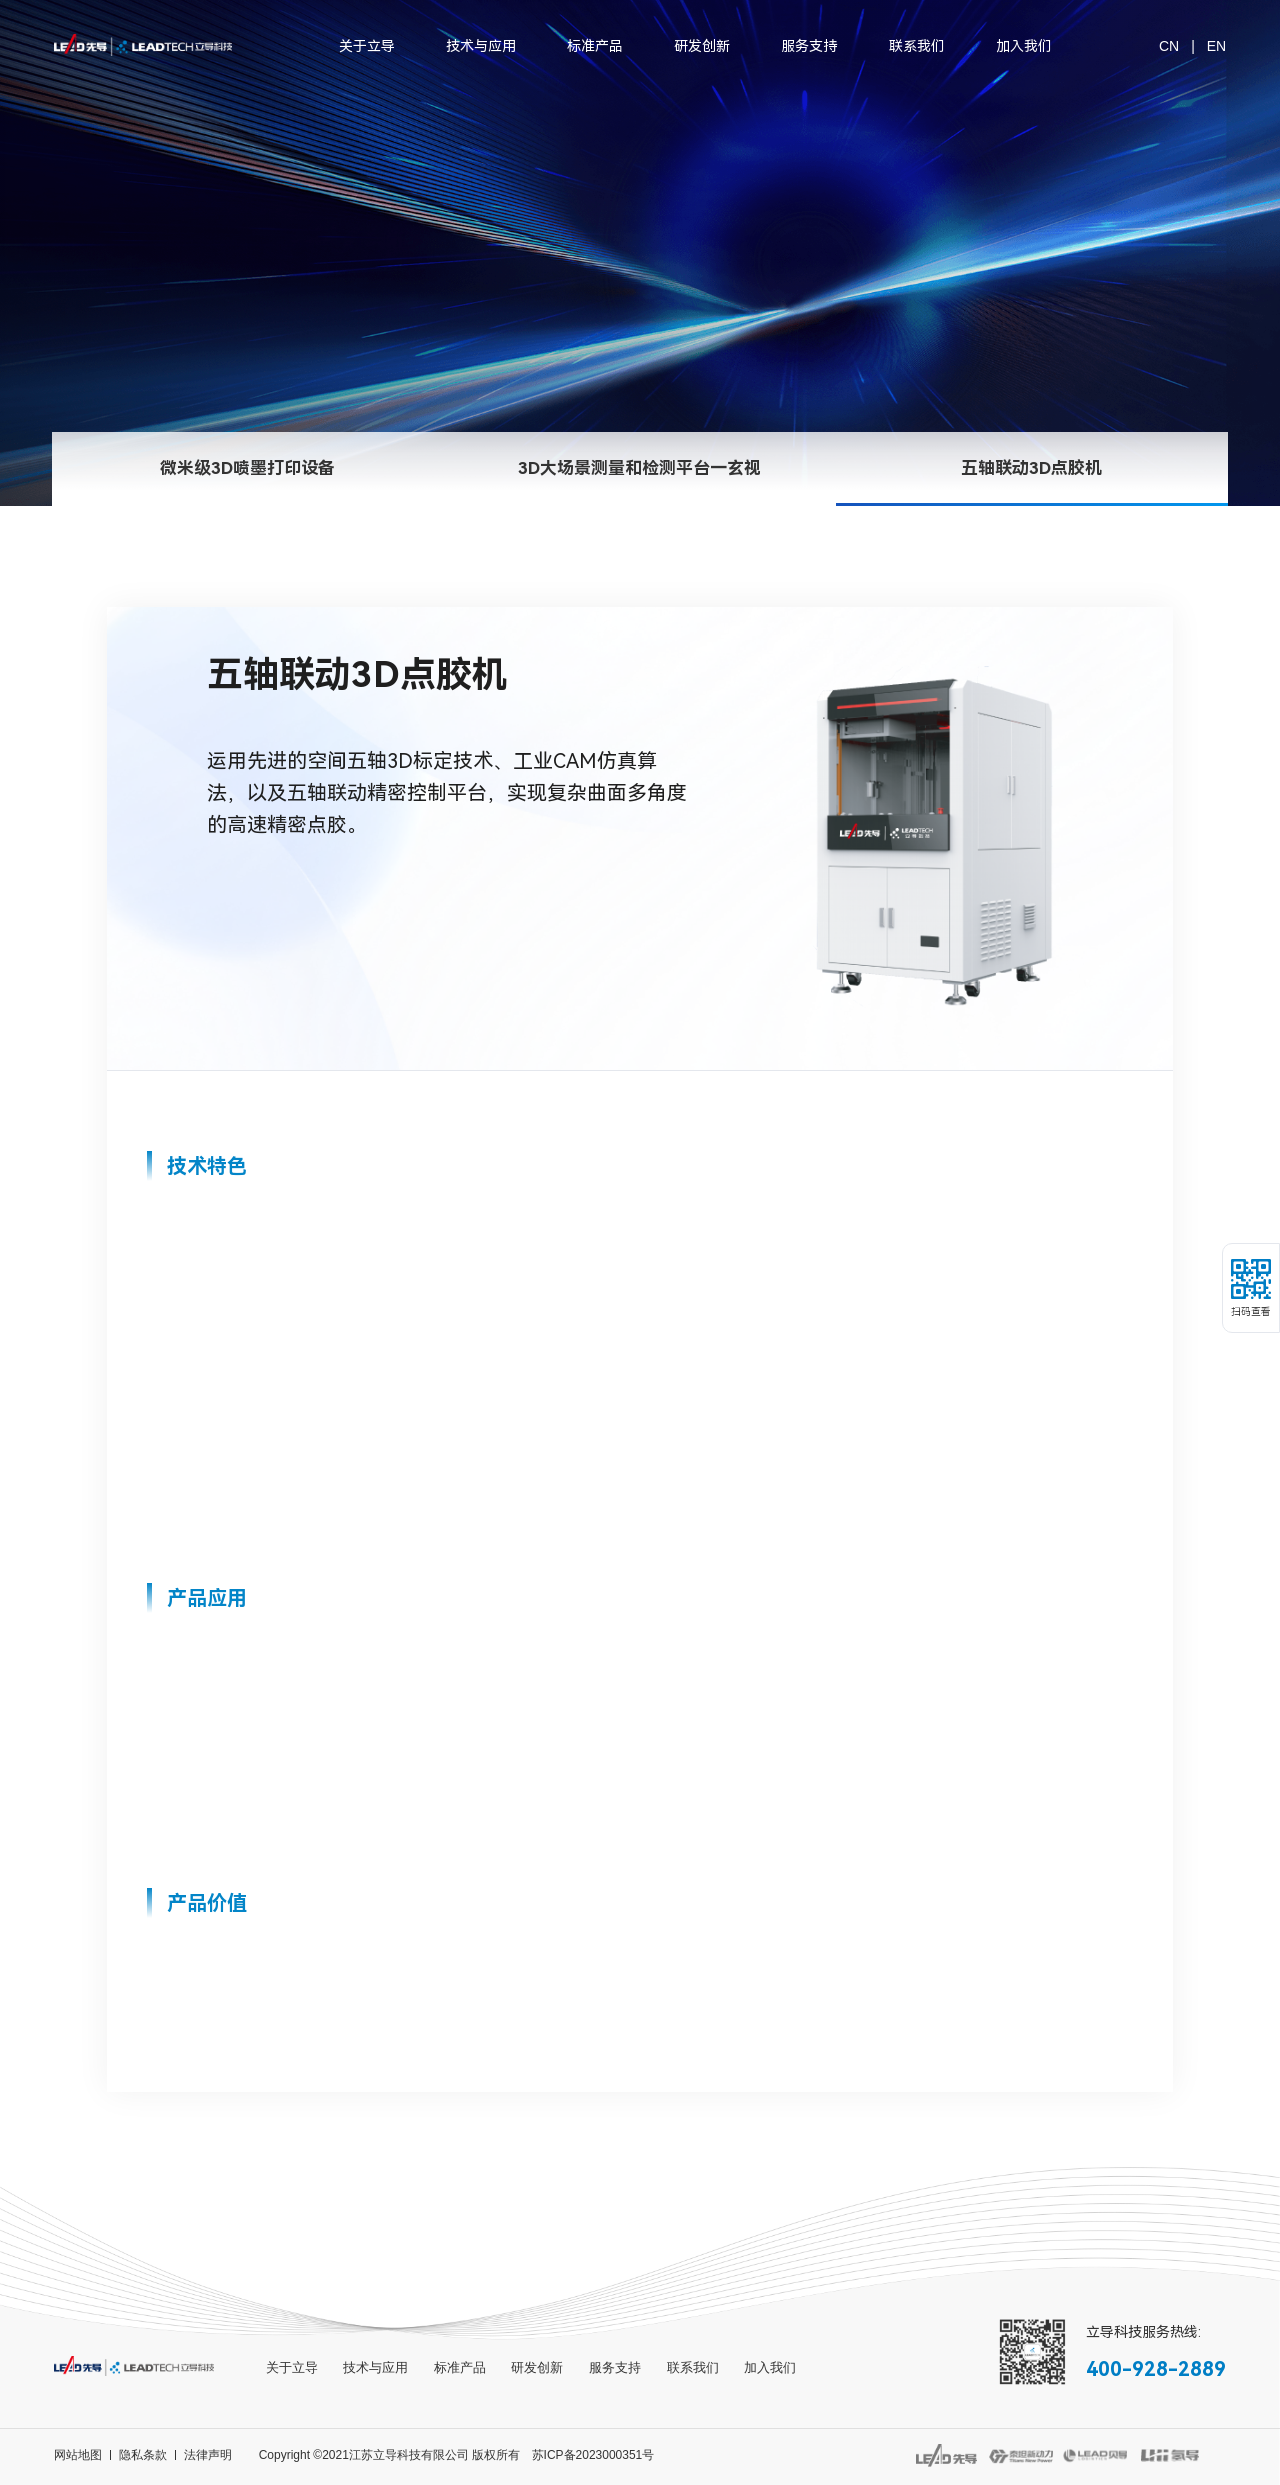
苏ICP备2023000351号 (593, 2455)
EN (1216, 46)
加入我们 (1024, 46)
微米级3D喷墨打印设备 (247, 498)
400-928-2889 (1156, 2369)
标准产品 (595, 46)
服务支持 (809, 46)
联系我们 (917, 46)
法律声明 (208, 2455)
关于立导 (367, 46)
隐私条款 (143, 2455)
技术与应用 (481, 46)
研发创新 (702, 46)
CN (1169, 46)
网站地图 (78, 2455)
